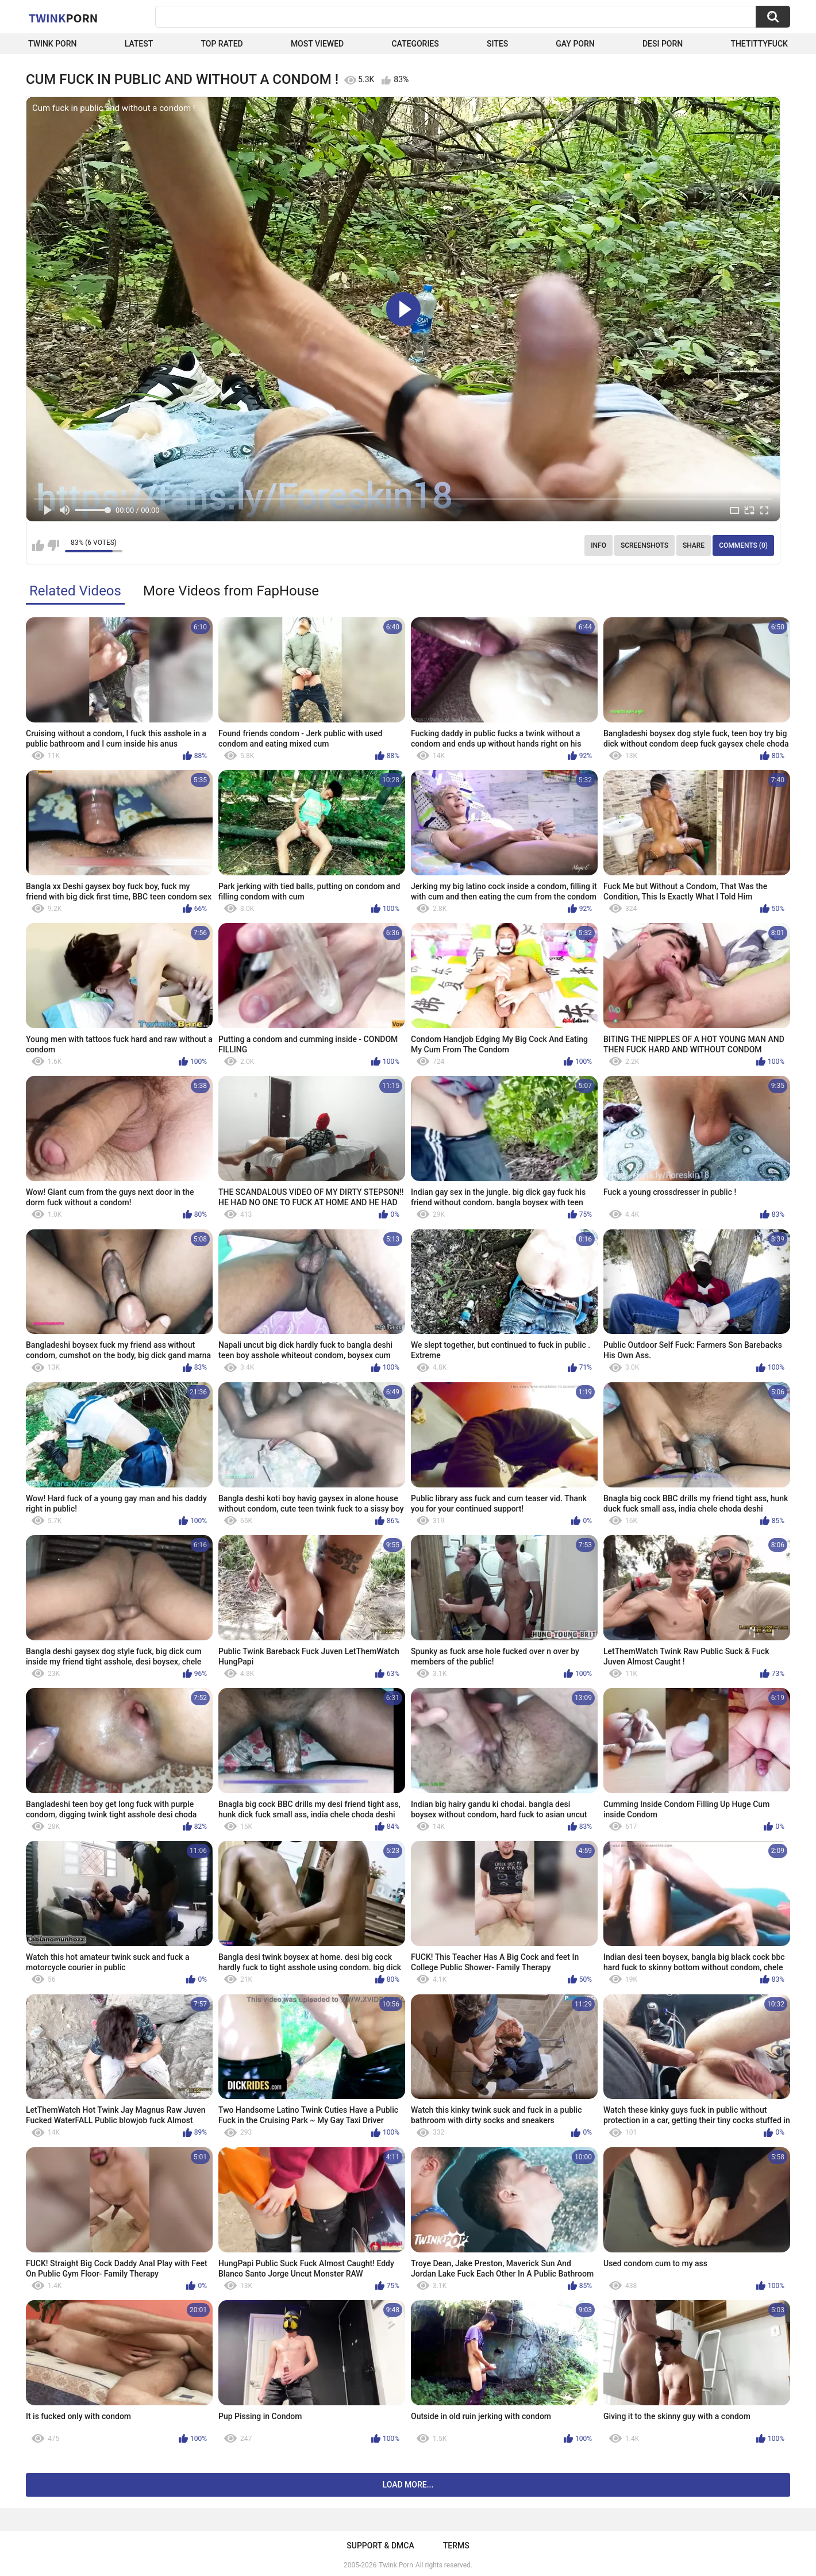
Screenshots (644, 545)
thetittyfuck (759, 43)
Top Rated (222, 43)
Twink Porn (52, 43)
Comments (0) (743, 545)
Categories (414, 43)
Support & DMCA (380, 2545)
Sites (497, 43)
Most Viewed (317, 43)
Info (598, 545)
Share (694, 545)
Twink (63, 18)
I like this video (38, 545)
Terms (456, 2545)
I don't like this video (53, 545)
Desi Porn (662, 43)
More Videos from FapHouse (231, 591)
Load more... (408, 2484)
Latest (139, 43)
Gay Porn (575, 43)
